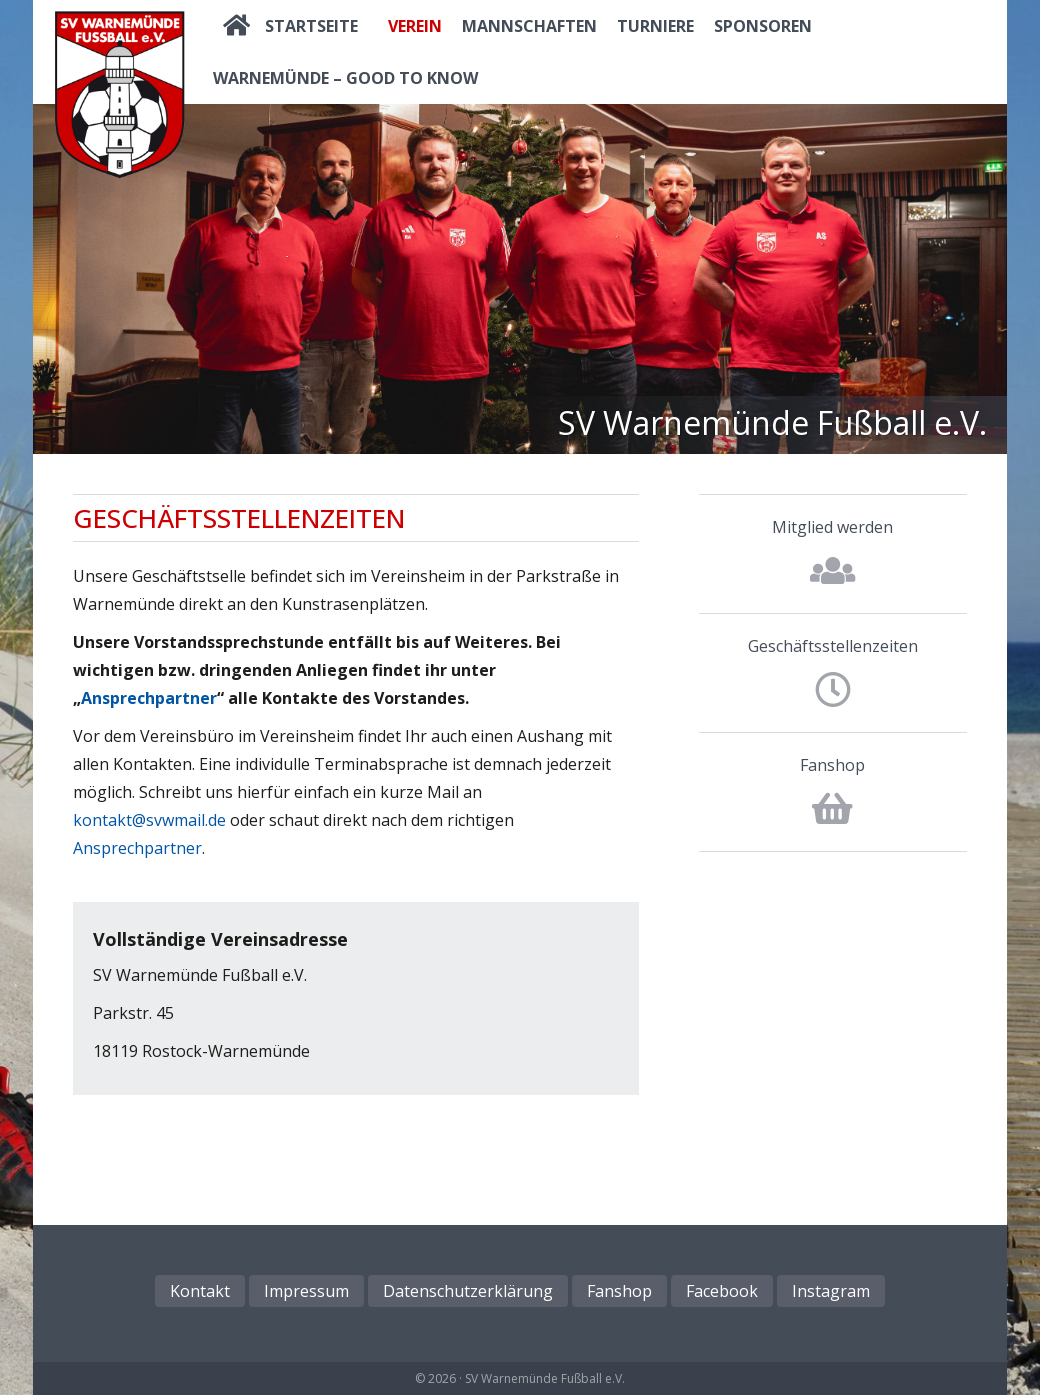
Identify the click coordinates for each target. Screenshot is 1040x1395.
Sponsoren (763, 26)
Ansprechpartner (149, 698)
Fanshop (832, 765)
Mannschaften (529, 26)
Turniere (655, 26)
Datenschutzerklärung (468, 1291)
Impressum (306, 1291)
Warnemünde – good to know (345, 78)
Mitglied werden (832, 527)
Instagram (831, 1291)
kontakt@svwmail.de (149, 820)
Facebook (722, 1291)
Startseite (311, 26)
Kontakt (200, 1291)
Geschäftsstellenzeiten (833, 646)
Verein (415, 26)
